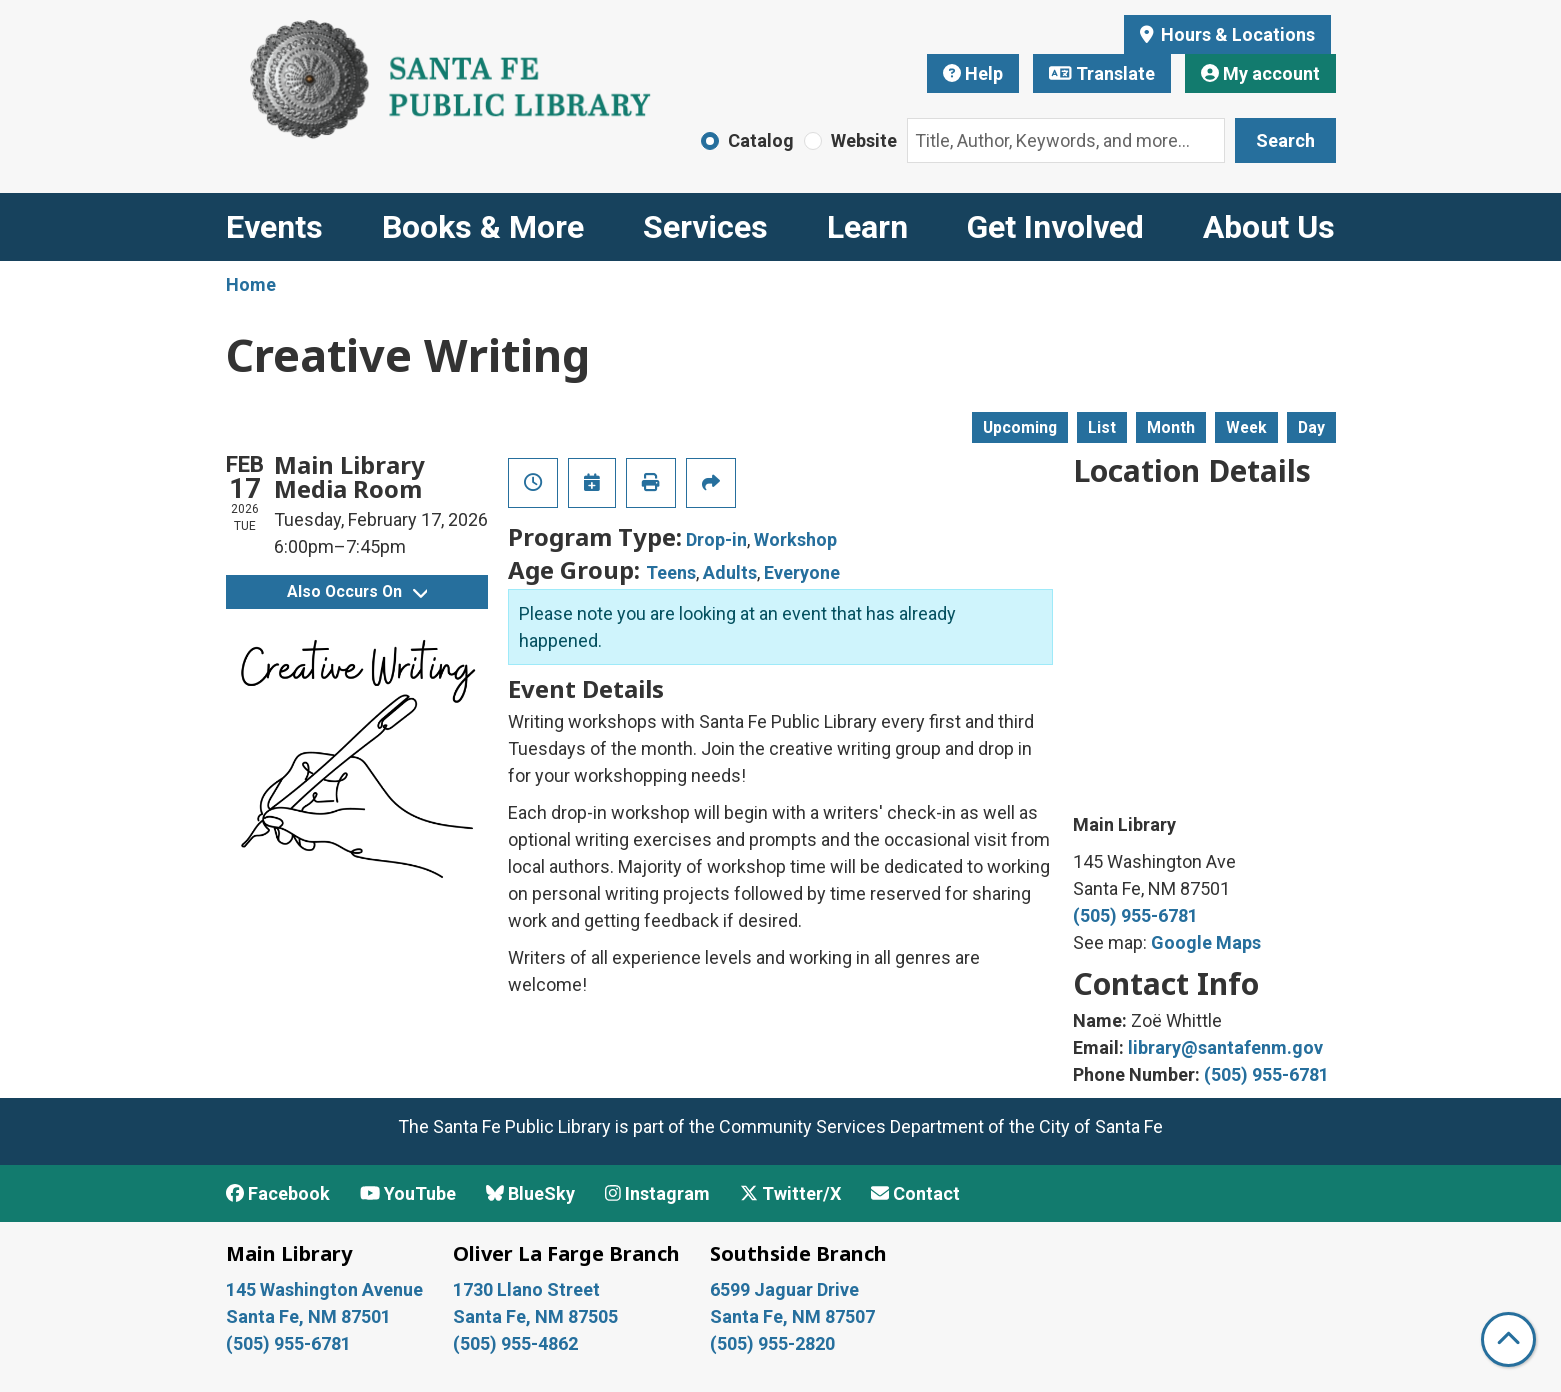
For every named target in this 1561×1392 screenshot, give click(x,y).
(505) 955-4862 (515, 1343)
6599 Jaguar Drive (784, 1289)
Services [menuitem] (705, 227)
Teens (671, 572)
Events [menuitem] (274, 227)
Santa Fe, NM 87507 (794, 1316)
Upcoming (1020, 427)
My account (1260, 73)
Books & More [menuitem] (483, 227)
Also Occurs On (357, 591)
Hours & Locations (1236, 34)
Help (973, 73)
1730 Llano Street (526, 1289)
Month (1171, 427)
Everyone (802, 572)
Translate (1102, 73)
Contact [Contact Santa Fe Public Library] (915, 1193)
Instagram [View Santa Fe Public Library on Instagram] (657, 1193)
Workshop (795, 539)
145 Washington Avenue (324, 1289)
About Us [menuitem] (1269, 227)
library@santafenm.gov (1225, 1047)
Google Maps (1206, 942)
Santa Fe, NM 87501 (310, 1316)
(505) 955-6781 (1135, 915)
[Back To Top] (1508, 1339)
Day (1311, 427)
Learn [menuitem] (867, 227)
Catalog (761, 140)
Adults (730, 572)
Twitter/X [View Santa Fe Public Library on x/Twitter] (790, 1193)
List (1102, 427)
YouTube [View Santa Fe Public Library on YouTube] (408, 1193)
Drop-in (716, 539)
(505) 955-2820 (772, 1343)
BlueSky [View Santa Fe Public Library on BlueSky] (530, 1193)
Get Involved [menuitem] (1055, 227)
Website (864, 140)
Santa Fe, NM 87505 (537, 1316)
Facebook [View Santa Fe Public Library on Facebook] (278, 1193)
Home (251, 284)
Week (1246, 427)
